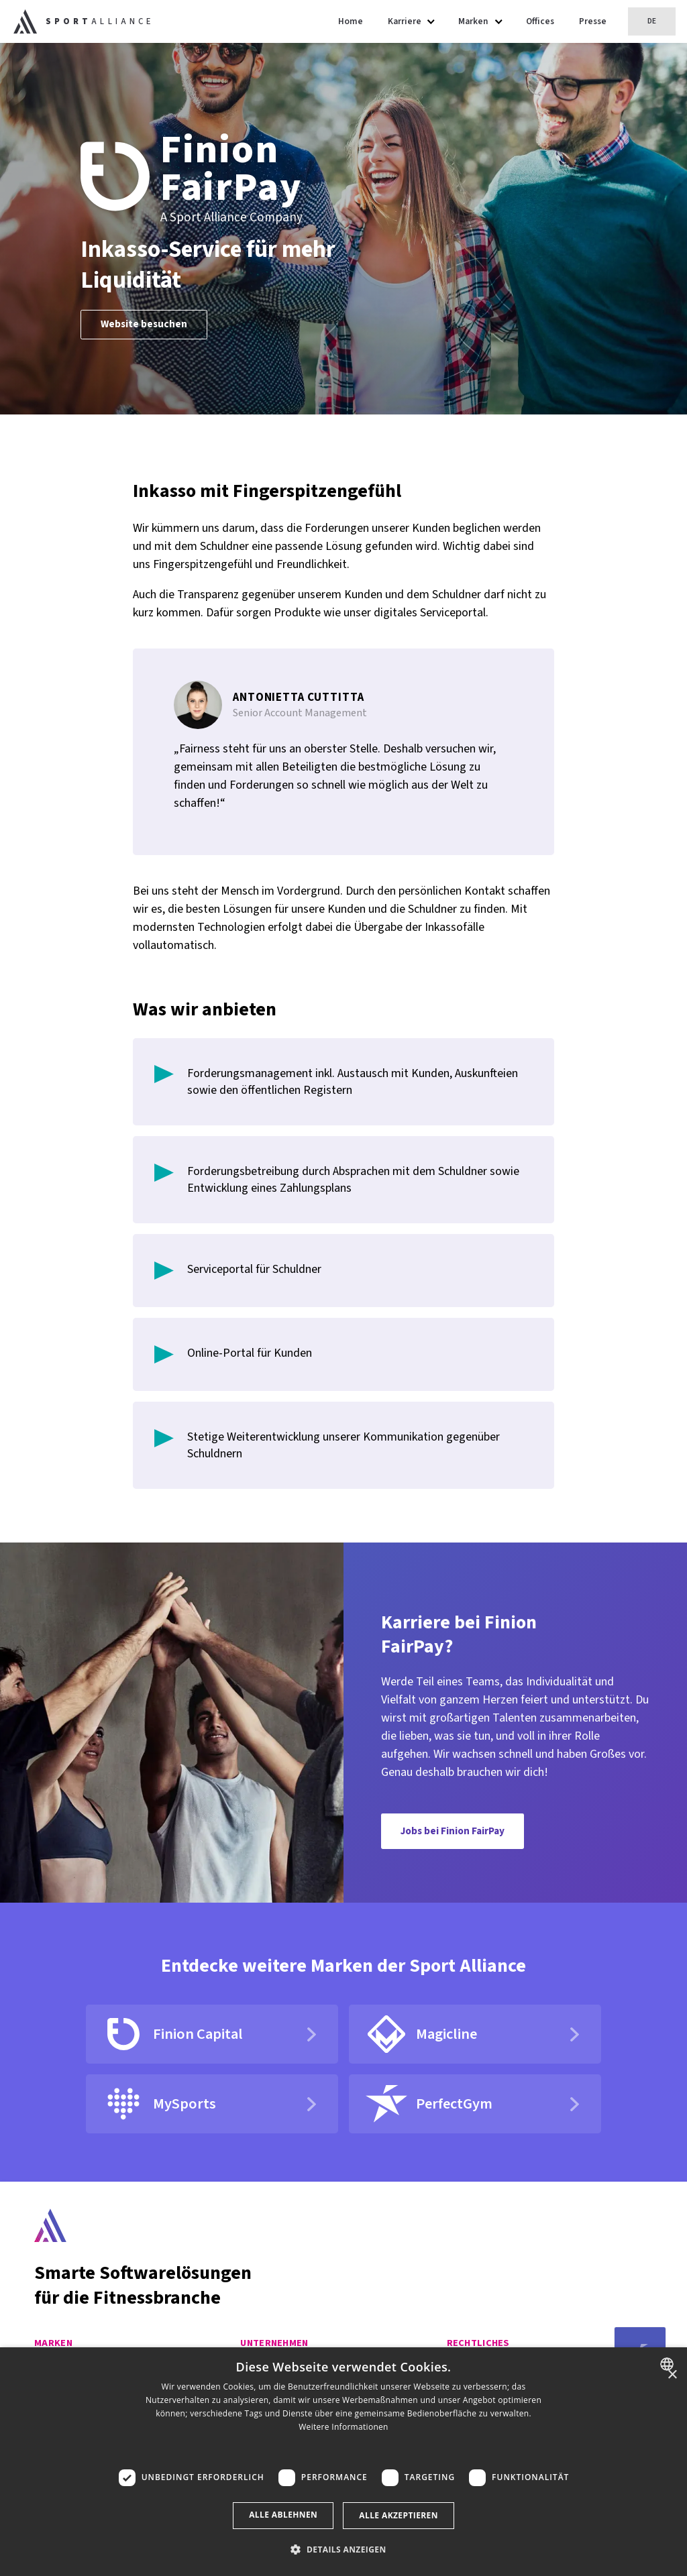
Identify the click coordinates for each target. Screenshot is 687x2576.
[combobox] (668, 2364)
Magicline (421, 2034)
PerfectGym (428, 2104)
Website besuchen (144, 324)
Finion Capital (172, 2034)
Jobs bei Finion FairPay (453, 1831)
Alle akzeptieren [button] (398, 2515)
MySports (159, 2104)
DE (651, 21)
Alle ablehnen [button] (283, 2514)
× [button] (672, 2375)
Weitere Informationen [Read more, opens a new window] (343, 2426)
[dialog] (343, 2461)
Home (350, 21)
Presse (592, 21)
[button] (344, 2448)
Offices (540, 21)
